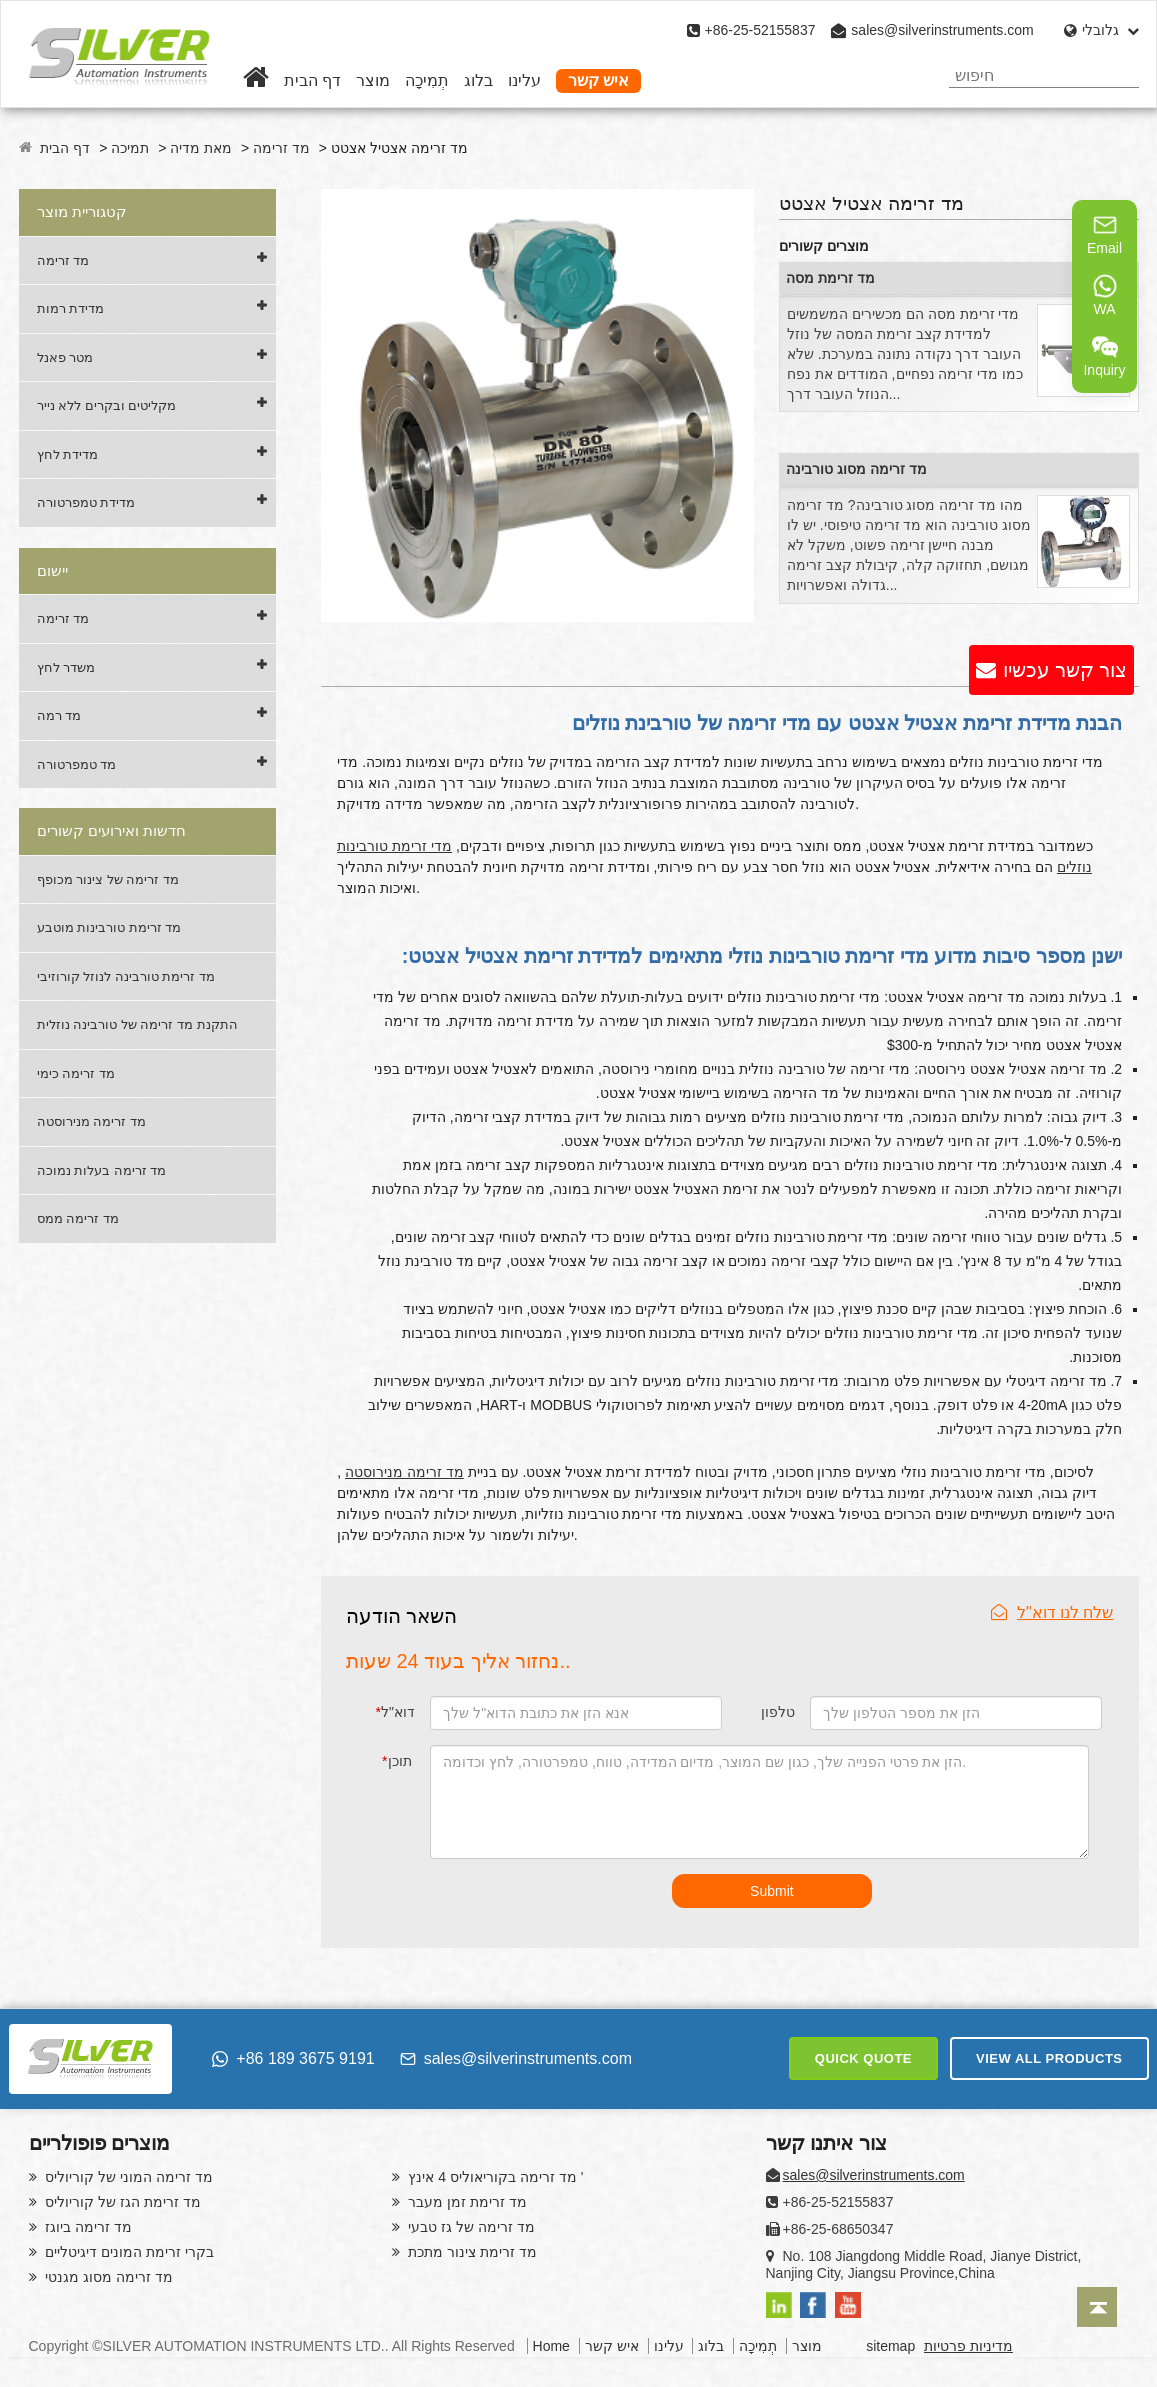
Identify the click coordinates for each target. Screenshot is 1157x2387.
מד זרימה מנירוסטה (91, 1121)
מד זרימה (281, 148)
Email (1104, 234)
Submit (772, 1891)
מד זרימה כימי (76, 1073)
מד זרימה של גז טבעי (470, 2227)
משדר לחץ (66, 667)
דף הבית (312, 80)
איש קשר (598, 80)
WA (1105, 295)
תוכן (396, 1761)
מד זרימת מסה (830, 278)
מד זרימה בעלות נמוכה (102, 1170)
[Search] (1115, 75)
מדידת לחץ (68, 454)
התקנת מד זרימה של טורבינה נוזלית (137, 1024)
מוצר (373, 80)
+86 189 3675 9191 (293, 2058)
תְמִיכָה (427, 80)
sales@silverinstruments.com (942, 30)
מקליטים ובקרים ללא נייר (107, 405)
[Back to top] (1097, 2307)
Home (551, 2346)
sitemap (890, 2346)
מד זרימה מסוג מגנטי (108, 2277)
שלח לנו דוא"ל (1052, 1612)
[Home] (256, 80)
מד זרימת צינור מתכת (471, 2252)
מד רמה (59, 715)
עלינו (524, 80)
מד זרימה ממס (78, 1218)
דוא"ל (394, 1712)
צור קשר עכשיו (1065, 670)
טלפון (778, 1712)
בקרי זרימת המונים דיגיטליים (128, 2252)
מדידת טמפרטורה (86, 502)
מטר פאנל (65, 357)
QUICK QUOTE (863, 2058)
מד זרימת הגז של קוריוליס (121, 2202)
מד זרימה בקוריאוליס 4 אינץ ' (494, 2177)
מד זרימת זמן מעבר (466, 2202)
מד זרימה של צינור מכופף (108, 879)
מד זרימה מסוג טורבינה (856, 469)
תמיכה (130, 148)
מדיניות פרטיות (968, 2346)
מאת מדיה (201, 148)
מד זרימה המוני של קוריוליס (127, 2177)
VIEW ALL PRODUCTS (1049, 2058)
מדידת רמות (71, 308)
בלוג (478, 80)
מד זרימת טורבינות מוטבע (109, 927)
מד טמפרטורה (77, 764)
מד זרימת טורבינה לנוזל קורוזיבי (126, 976)
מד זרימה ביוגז (87, 2227)
